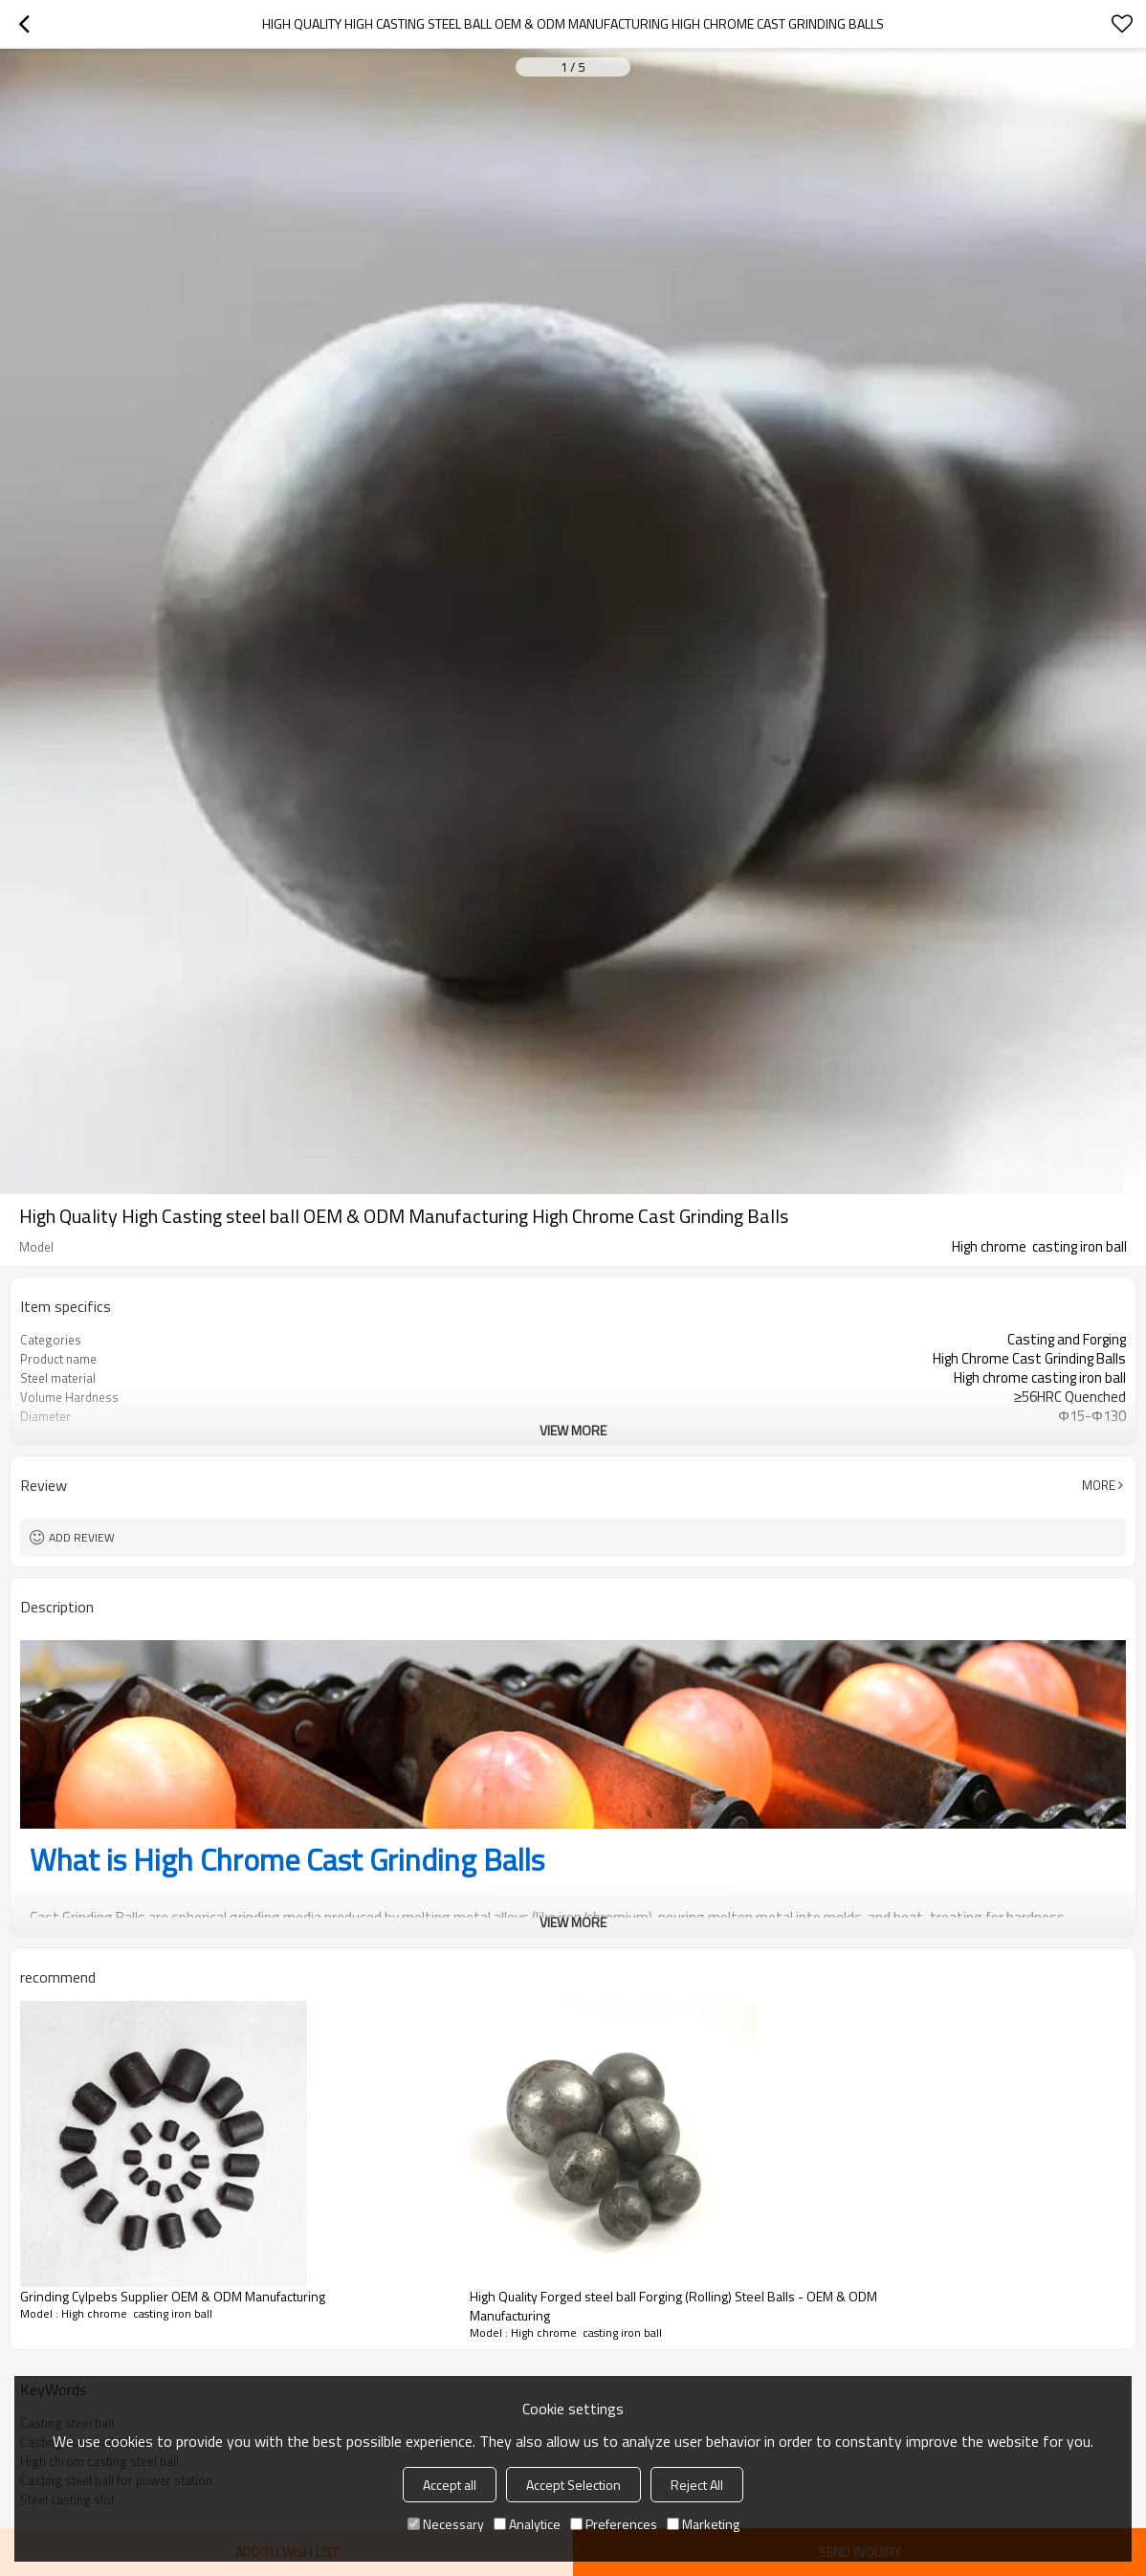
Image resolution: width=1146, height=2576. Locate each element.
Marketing (703, 2524)
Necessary (446, 2524)
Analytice (527, 2524)
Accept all (449, 2485)
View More (573, 1430)
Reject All (697, 2485)
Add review (82, 1537)
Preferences (613, 2524)
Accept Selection (573, 2485)
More (1098, 1485)
